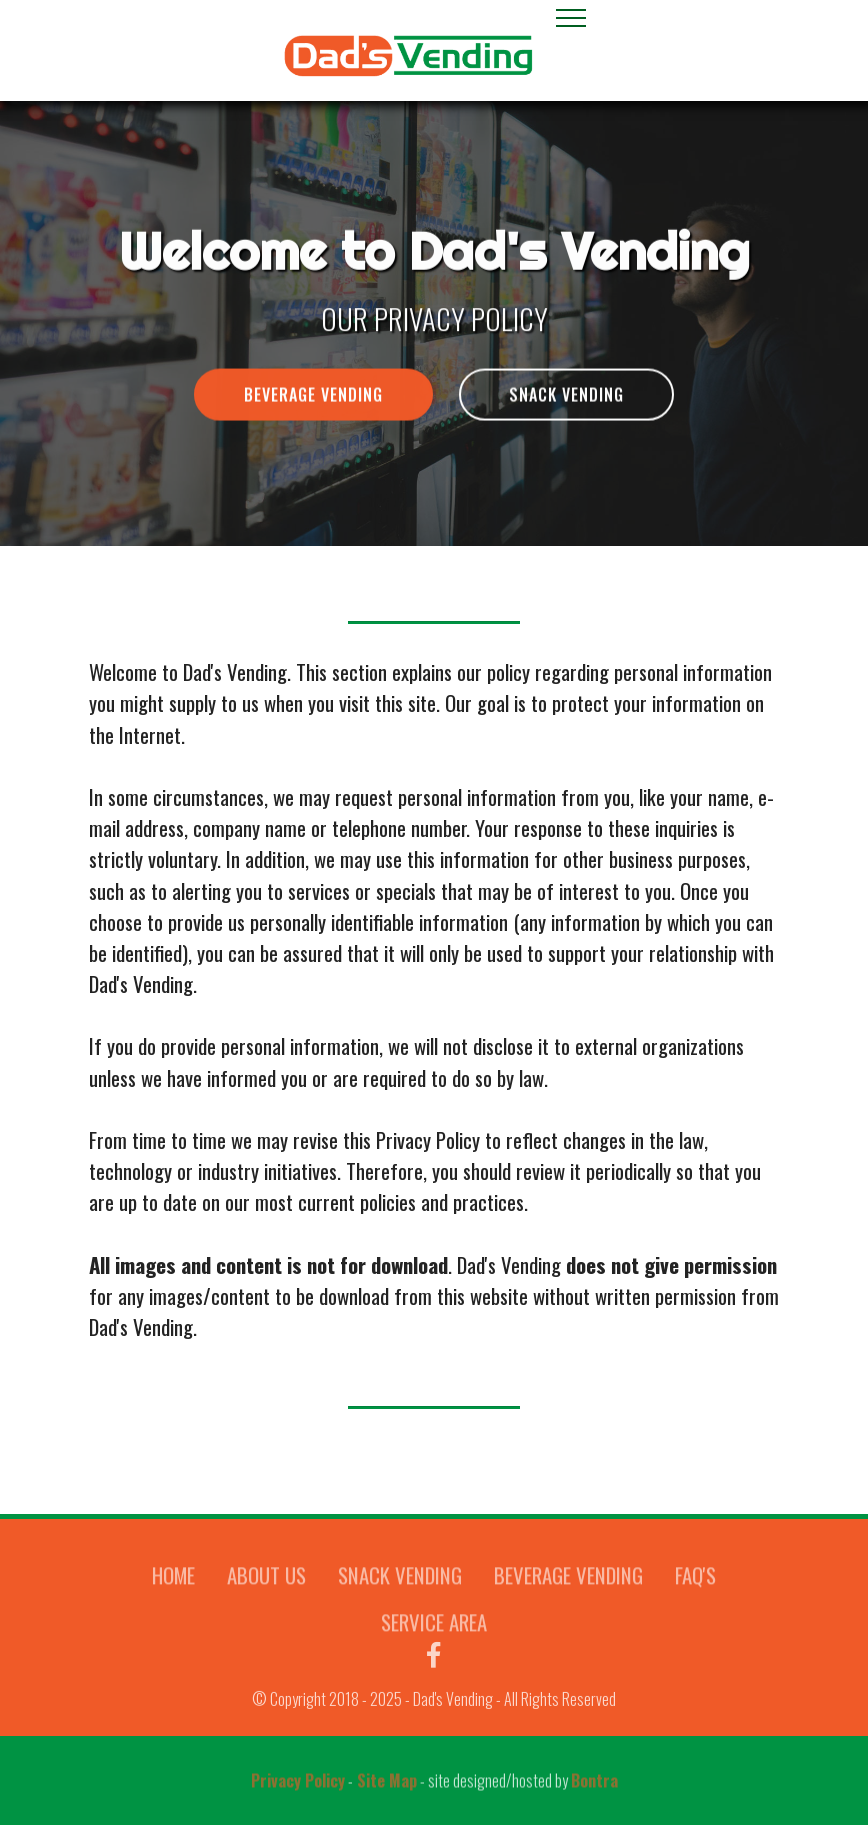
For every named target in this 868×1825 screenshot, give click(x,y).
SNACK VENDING (566, 398)
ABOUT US (266, 1588)
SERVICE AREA (434, 1635)
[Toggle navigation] (571, 17)
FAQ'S (695, 1588)
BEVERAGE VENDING (313, 398)
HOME (173, 1588)
